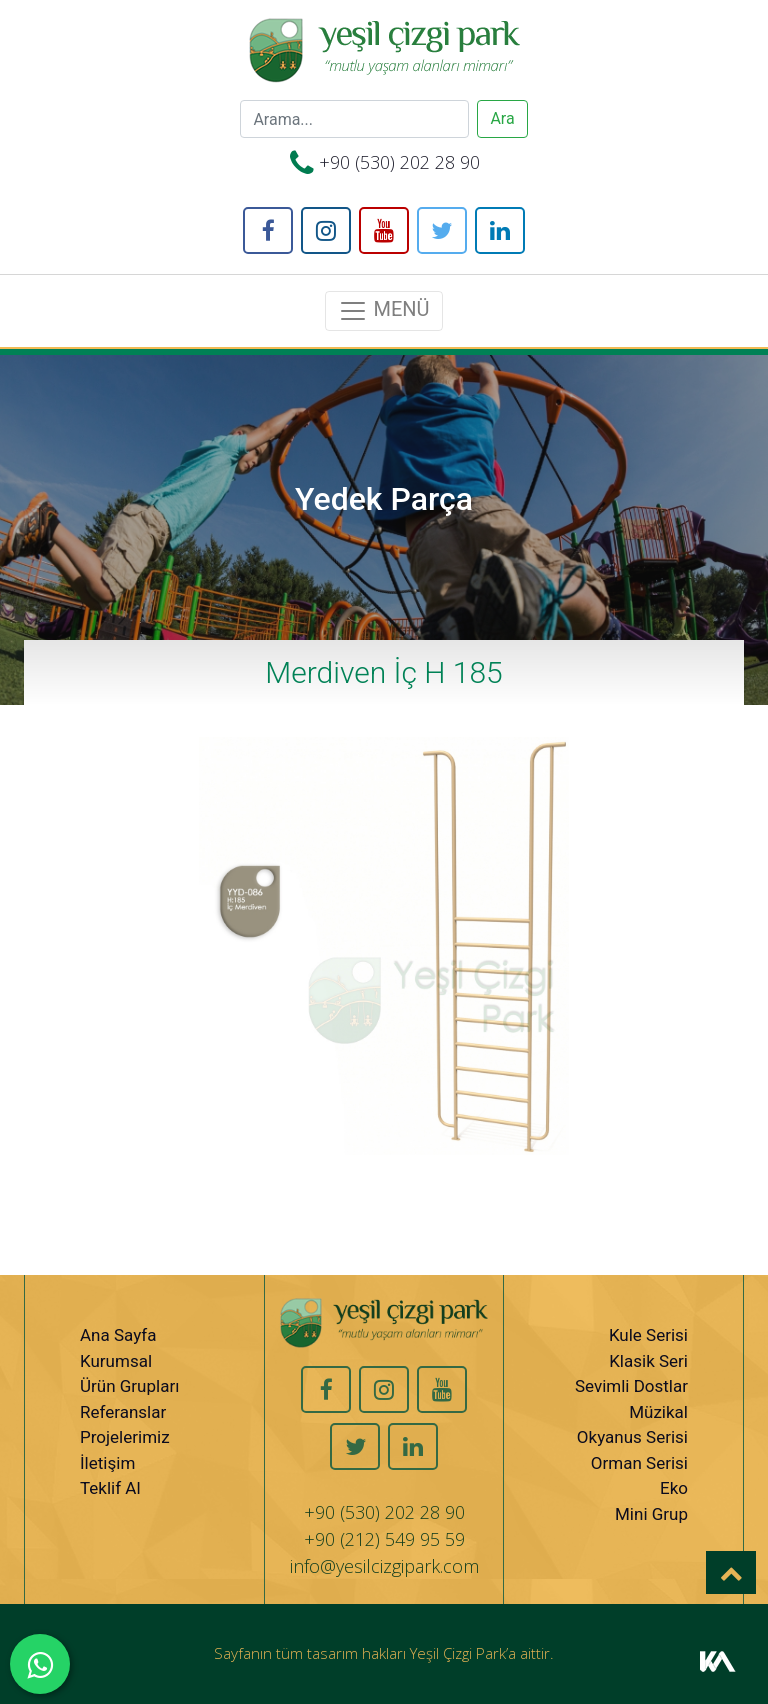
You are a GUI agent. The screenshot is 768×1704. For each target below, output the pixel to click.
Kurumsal (116, 1361)
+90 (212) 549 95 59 (384, 1539)
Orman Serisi (639, 1463)
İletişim (107, 1463)
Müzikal (658, 1412)
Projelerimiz (125, 1437)
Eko (674, 1488)
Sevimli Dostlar (631, 1386)
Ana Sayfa (118, 1335)
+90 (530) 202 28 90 (399, 162)
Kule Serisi (648, 1335)
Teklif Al (110, 1488)
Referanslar (123, 1412)
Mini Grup (651, 1514)
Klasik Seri (648, 1361)
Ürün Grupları (129, 1386)
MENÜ (383, 311)
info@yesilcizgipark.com (384, 1566)
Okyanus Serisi (632, 1437)
